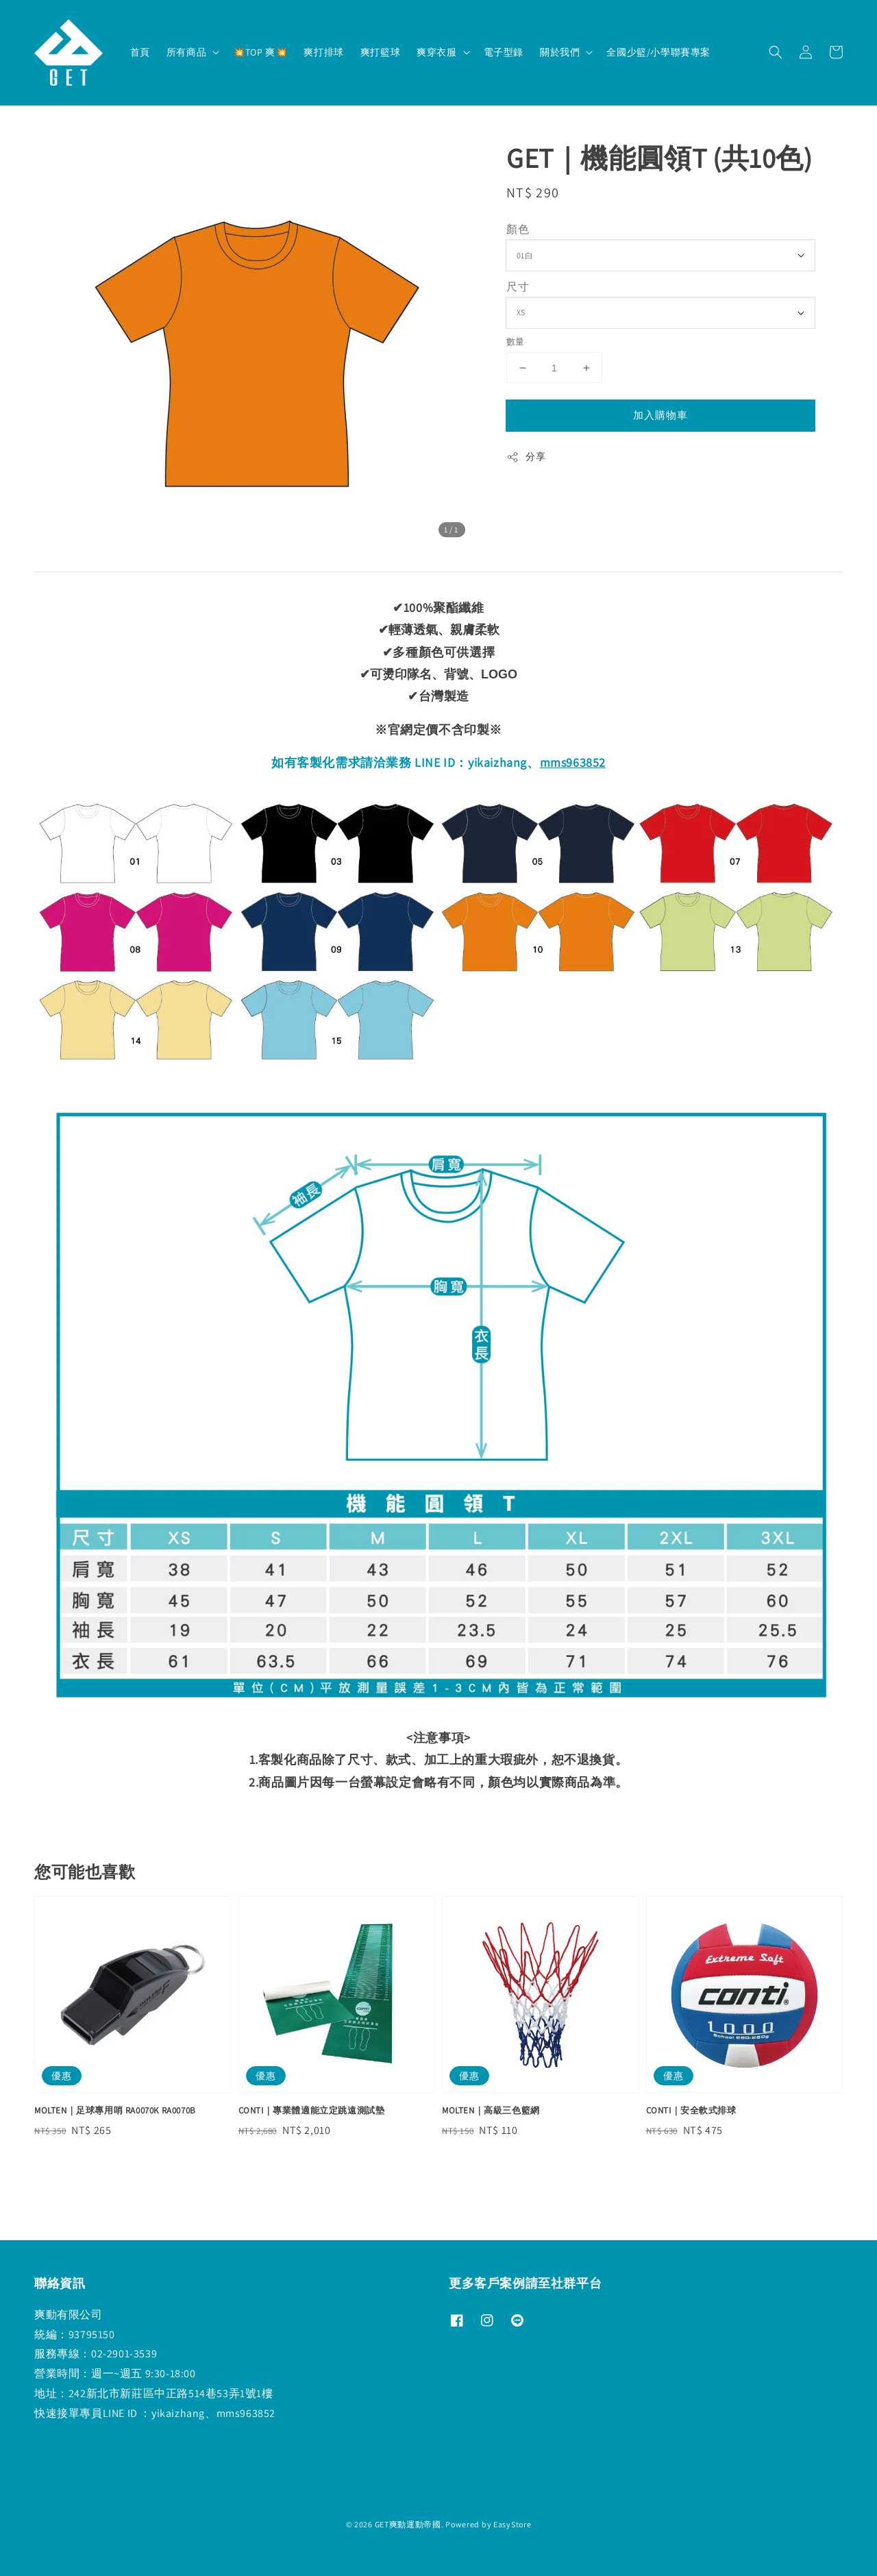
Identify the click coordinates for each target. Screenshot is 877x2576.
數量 (515, 341)
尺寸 (517, 287)
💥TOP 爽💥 (260, 52)
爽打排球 (323, 52)
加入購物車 (660, 414)
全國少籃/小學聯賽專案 (658, 52)
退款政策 (438, 2548)
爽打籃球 (380, 52)
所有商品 (186, 52)
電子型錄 (503, 52)
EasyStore (512, 2524)
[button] (776, 52)
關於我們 (560, 52)
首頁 (140, 52)
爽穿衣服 (436, 52)
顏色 (517, 229)
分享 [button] (525, 456)
